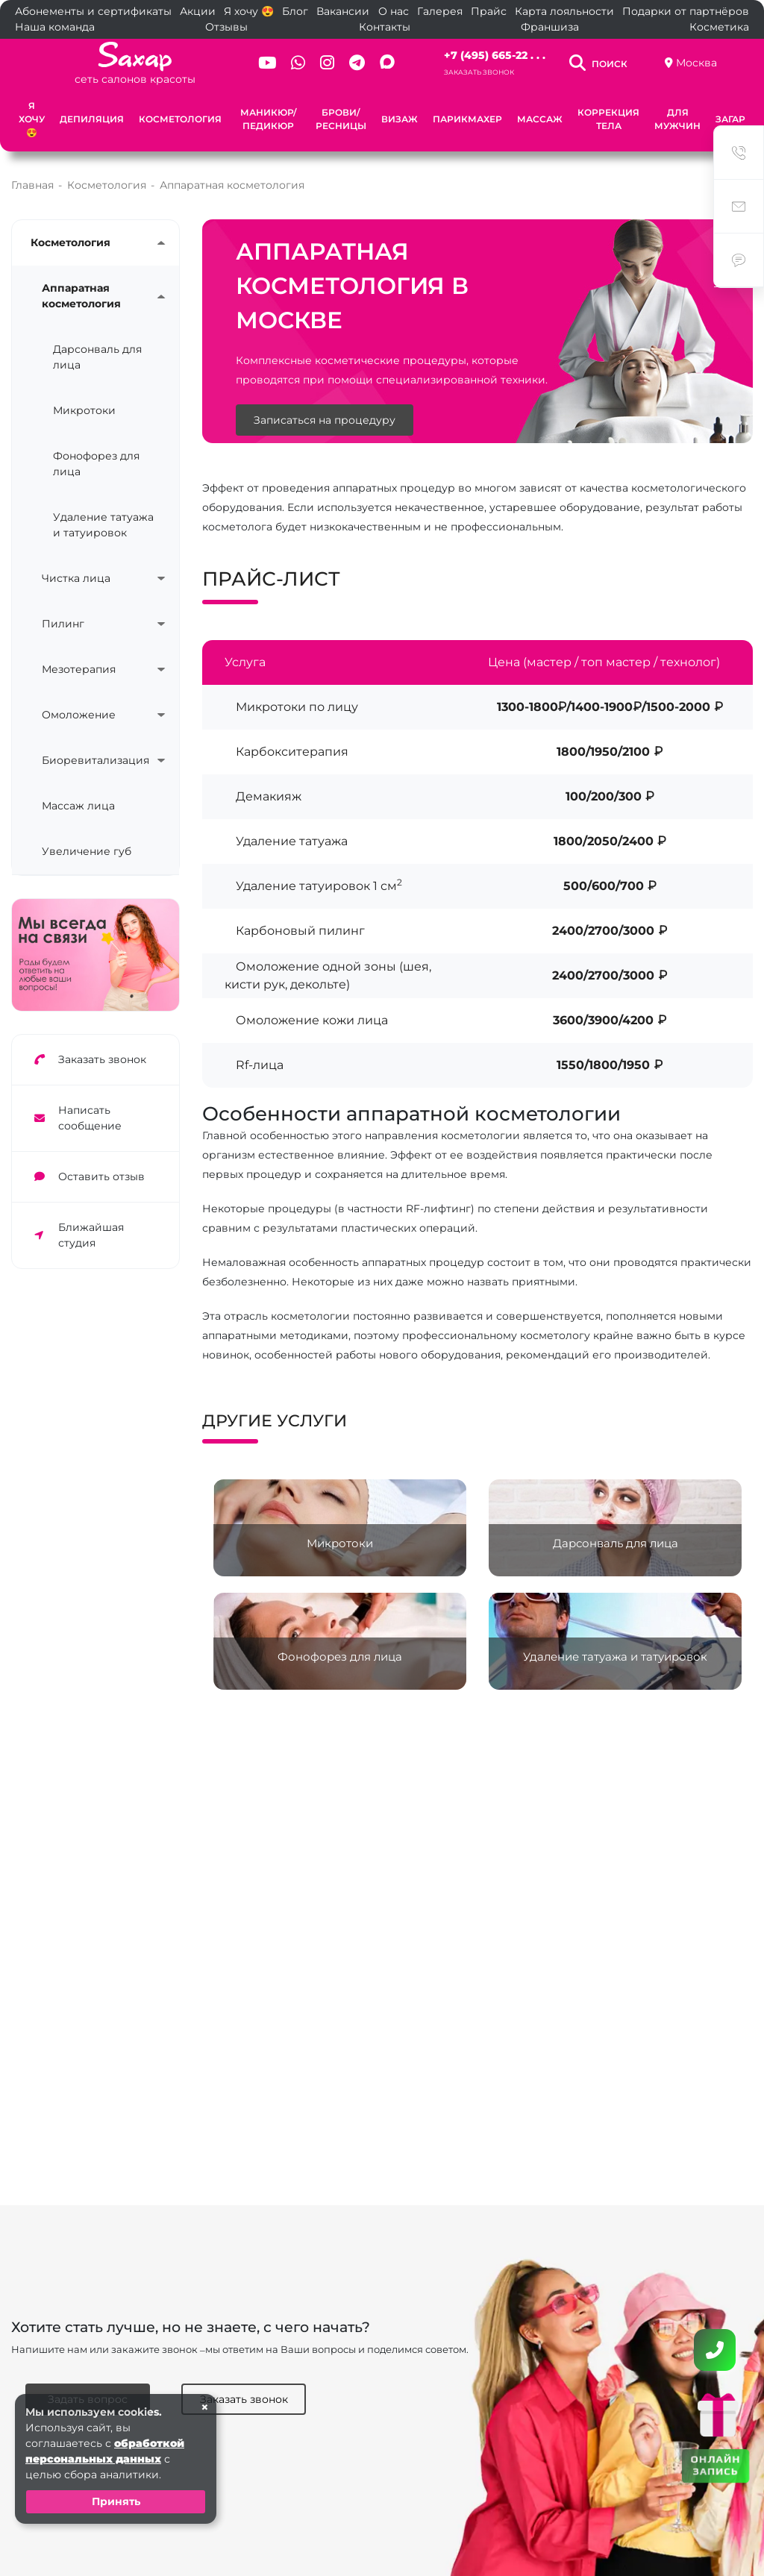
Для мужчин (677, 119)
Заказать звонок (479, 72)
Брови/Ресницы (341, 119)
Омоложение (79, 714)
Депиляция (92, 119)
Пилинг (63, 623)
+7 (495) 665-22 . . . (494, 55)
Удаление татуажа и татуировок (103, 524)
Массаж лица (78, 805)
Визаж (399, 119)
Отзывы (226, 27)
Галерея (440, 11)
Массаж (540, 119)
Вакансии (342, 11)
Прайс (489, 11)
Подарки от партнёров (685, 11)
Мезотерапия (79, 669)
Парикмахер (467, 119)
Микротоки (84, 410)
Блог (295, 11)
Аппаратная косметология (81, 295)
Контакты (384, 27)
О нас (393, 11)
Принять (116, 2501)
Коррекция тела (608, 119)
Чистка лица (76, 578)
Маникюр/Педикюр (268, 119)
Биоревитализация (92, 760)
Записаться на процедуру (324, 420)
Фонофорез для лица (96, 463)
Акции (198, 11)
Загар (730, 119)
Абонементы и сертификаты (93, 11)
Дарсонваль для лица (97, 357)
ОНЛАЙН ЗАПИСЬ (715, 2465)
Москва (696, 62)
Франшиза (550, 27)
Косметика (719, 27)
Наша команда (55, 27)
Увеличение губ (86, 851)
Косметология (180, 119)
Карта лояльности (564, 11)
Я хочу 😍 (249, 11)
